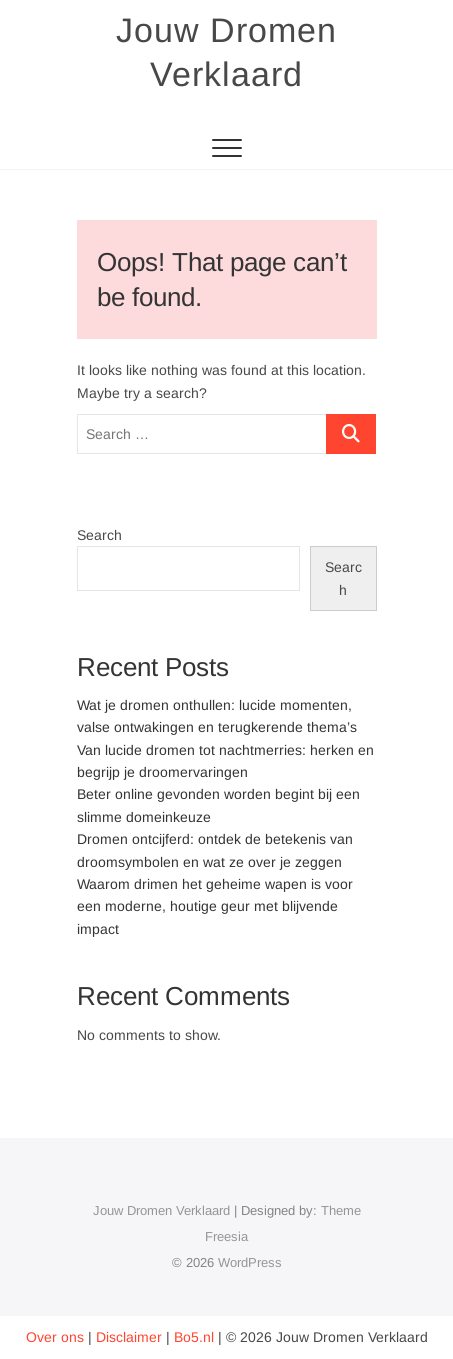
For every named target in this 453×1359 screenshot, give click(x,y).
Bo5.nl (194, 1337)
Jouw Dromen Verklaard (226, 52)
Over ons (55, 1337)
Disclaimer (129, 1337)
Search (99, 535)
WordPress (250, 1262)
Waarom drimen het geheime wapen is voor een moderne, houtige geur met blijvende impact (215, 906)
